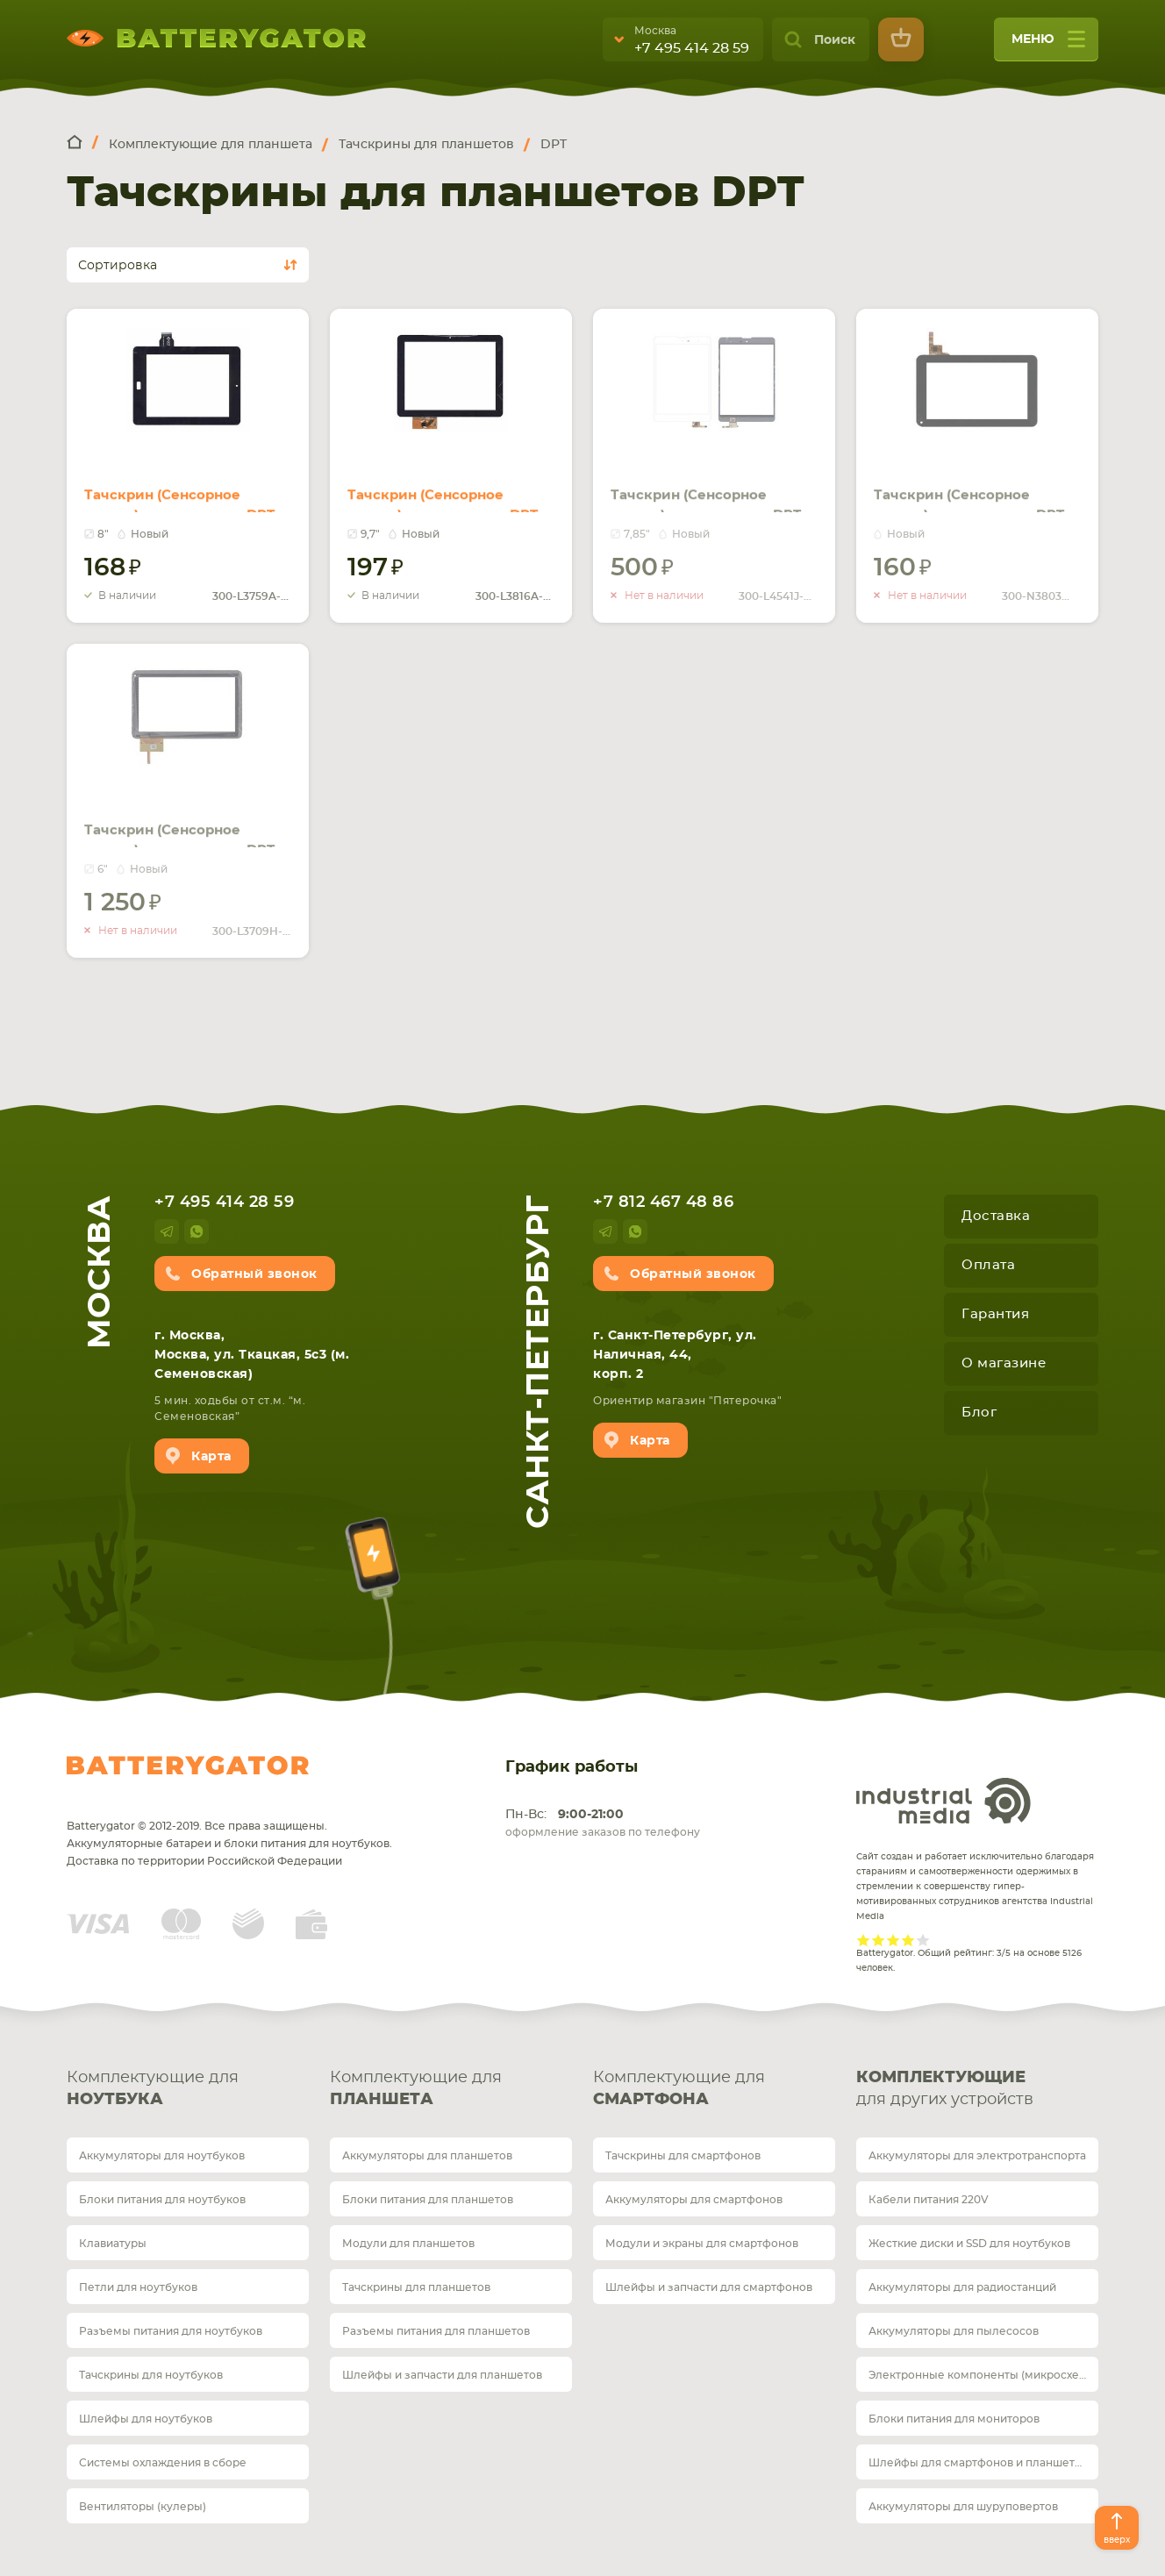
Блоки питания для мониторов (954, 2419)
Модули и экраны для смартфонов (701, 2243)
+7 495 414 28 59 (691, 48)
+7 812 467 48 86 (663, 1202)
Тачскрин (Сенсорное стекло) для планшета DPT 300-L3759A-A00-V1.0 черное (187, 491)
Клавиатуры (113, 2243)
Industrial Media (944, 1800)
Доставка (995, 1216)
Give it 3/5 (893, 1939)
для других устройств (977, 2087)
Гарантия (995, 1314)
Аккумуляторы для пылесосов (953, 2331)
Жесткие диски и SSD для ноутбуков (969, 2243)
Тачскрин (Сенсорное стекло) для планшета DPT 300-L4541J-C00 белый (714, 481)
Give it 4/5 (908, 1939)
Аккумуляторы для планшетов (427, 2156)
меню (1048, 45)
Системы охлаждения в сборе (163, 2463)
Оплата (988, 1265)
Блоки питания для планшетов (427, 2199)
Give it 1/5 (863, 1939)
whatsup (196, 1231)
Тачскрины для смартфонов (683, 2156)
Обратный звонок (254, 1274)
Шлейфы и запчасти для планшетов (442, 2375)
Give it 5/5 (923, 1939)
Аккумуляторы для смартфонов (694, 2199)
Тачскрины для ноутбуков (151, 2375)
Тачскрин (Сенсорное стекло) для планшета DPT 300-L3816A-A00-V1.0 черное (450, 491)
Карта (211, 1457)
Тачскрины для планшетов (416, 2287)
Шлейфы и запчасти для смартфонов (708, 2287)
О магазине (1003, 1363)
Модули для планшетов (408, 2243)
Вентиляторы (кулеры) (142, 2506)
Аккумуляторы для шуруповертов (963, 2506)
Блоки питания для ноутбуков (162, 2199)
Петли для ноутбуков (138, 2287)
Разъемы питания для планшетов (436, 2331)
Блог (979, 1412)
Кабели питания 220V (928, 2199)
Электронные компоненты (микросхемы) (983, 2375)
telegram (166, 1231)
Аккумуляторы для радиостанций (962, 2287)
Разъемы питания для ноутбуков (170, 2331)
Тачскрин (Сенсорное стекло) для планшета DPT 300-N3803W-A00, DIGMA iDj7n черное (977, 491)
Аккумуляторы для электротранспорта (977, 2156)
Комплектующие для (188, 2090)
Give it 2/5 (878, 1939)
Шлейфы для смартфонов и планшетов (978, 2463)
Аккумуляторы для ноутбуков (162, 2156)
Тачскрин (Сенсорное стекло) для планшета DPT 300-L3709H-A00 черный (187, 816)
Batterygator (188, 1765)
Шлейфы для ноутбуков (145, 2419)
